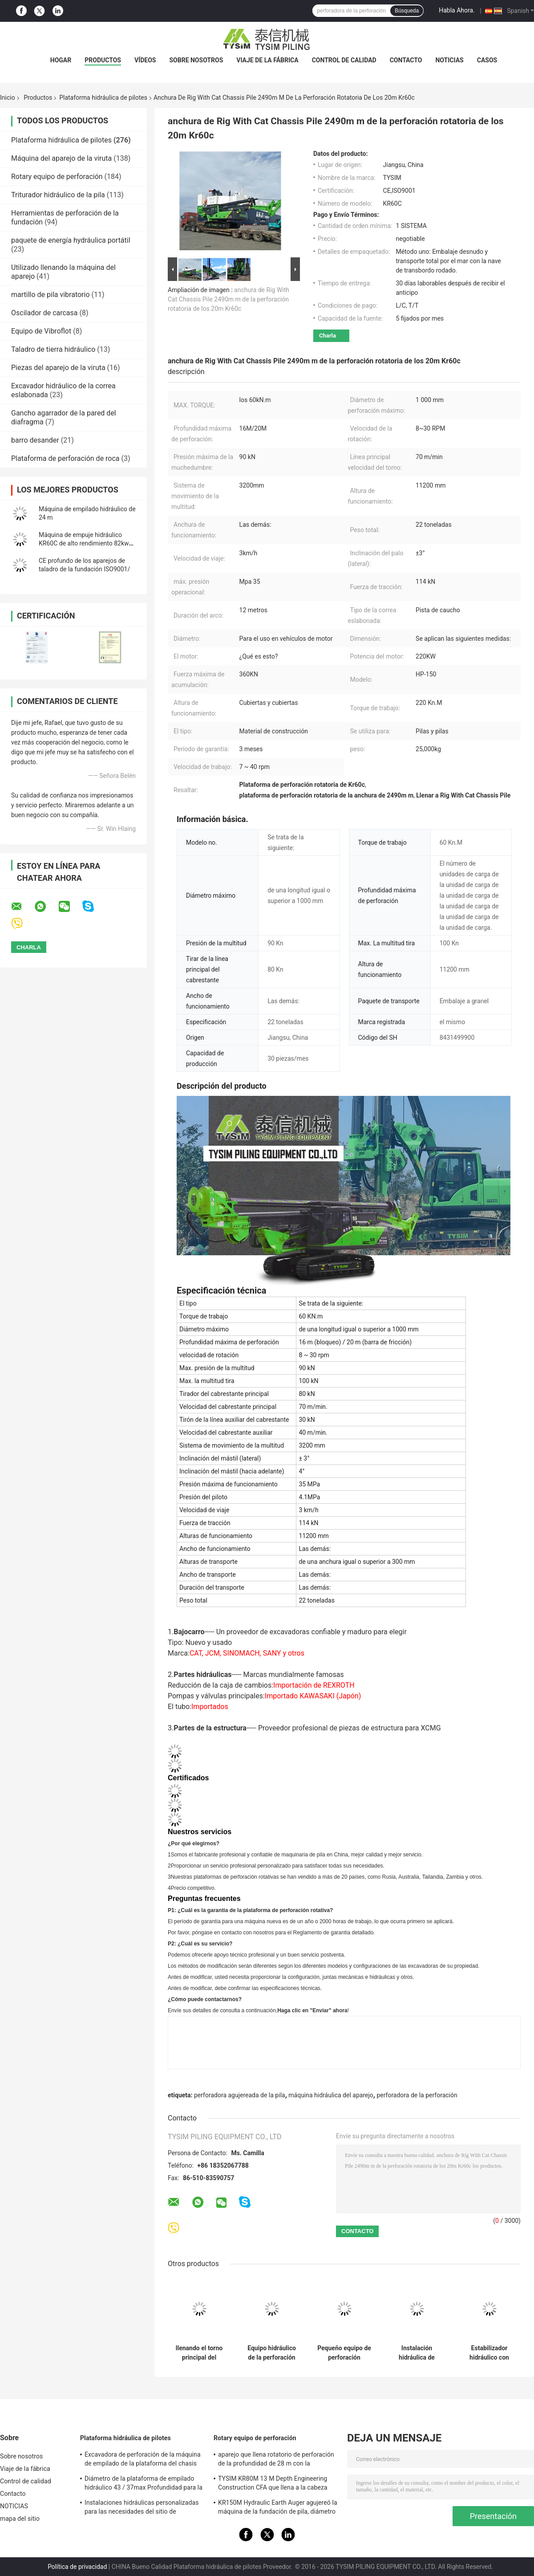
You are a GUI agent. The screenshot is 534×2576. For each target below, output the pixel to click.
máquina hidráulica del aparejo (330, 2095)
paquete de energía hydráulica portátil (70, 240)
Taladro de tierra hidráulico (53, 349)
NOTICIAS (449, 60)
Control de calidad (344, 60)
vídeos (145, 60)
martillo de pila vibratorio (50, 294)
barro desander (35, 440)
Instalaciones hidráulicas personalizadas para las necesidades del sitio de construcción (142, 2508)
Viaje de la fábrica (267, 60)
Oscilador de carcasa (44, 313)
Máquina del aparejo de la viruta (61, 158)
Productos (103, 60)
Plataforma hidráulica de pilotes (103, 97)
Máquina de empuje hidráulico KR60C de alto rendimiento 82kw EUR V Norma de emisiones (84, 543)
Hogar (60, 60)
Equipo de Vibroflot (41, 331)
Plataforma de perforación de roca (65, 458)
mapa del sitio (20, 2518)
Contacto (406, 60)
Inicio (7, 97)
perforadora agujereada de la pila (239, 2095)
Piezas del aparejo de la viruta (58, 367)
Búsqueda (407, 11)
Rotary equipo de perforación (57, 176)
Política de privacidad (77, 2566)
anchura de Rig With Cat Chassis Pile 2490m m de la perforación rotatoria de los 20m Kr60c (228, 299)
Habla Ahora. (457, 10)
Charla (327, 335)
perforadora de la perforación (416, 2095)
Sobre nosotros (196, 60)
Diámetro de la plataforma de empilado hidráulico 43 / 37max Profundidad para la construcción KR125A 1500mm (143, 2484)
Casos (487, 60)
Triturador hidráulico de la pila (58, 195)
